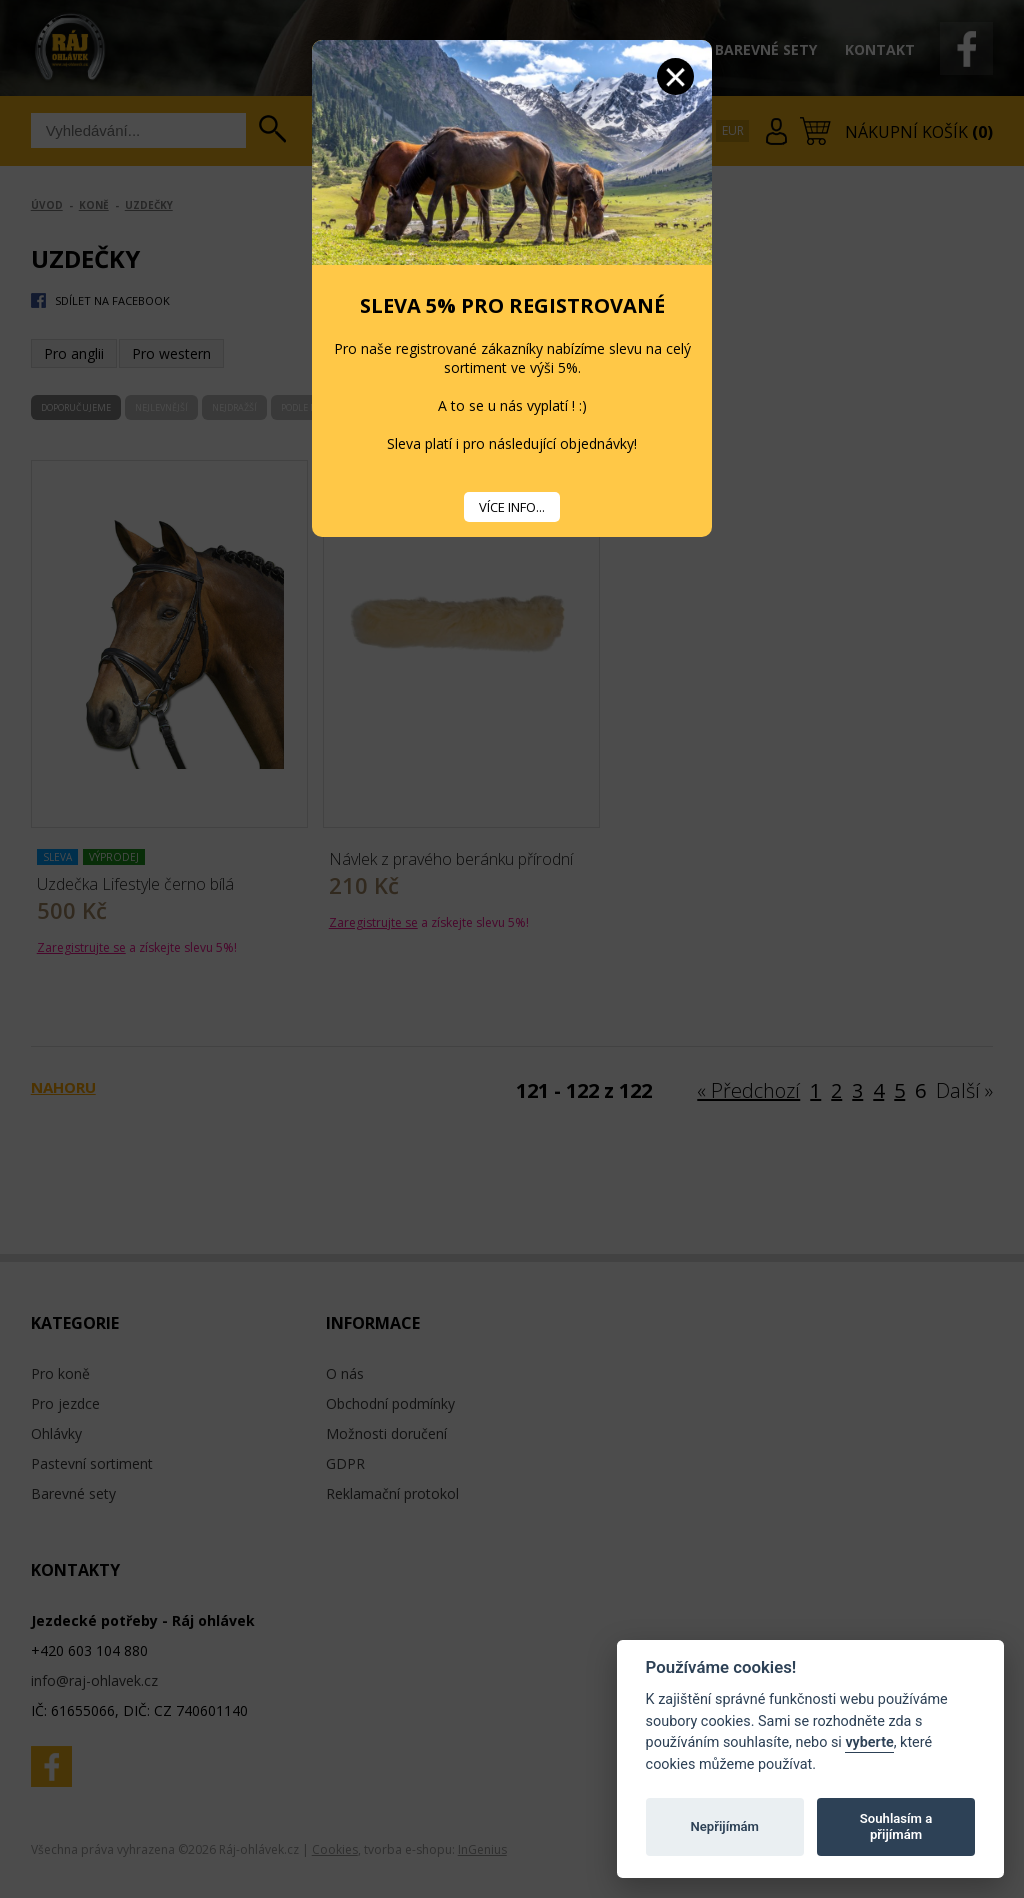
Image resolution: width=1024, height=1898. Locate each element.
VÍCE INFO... (512, 507)
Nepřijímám (724, 1826)
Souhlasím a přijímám (896, 1826)
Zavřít (675, 76)
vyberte (869, 1742)
